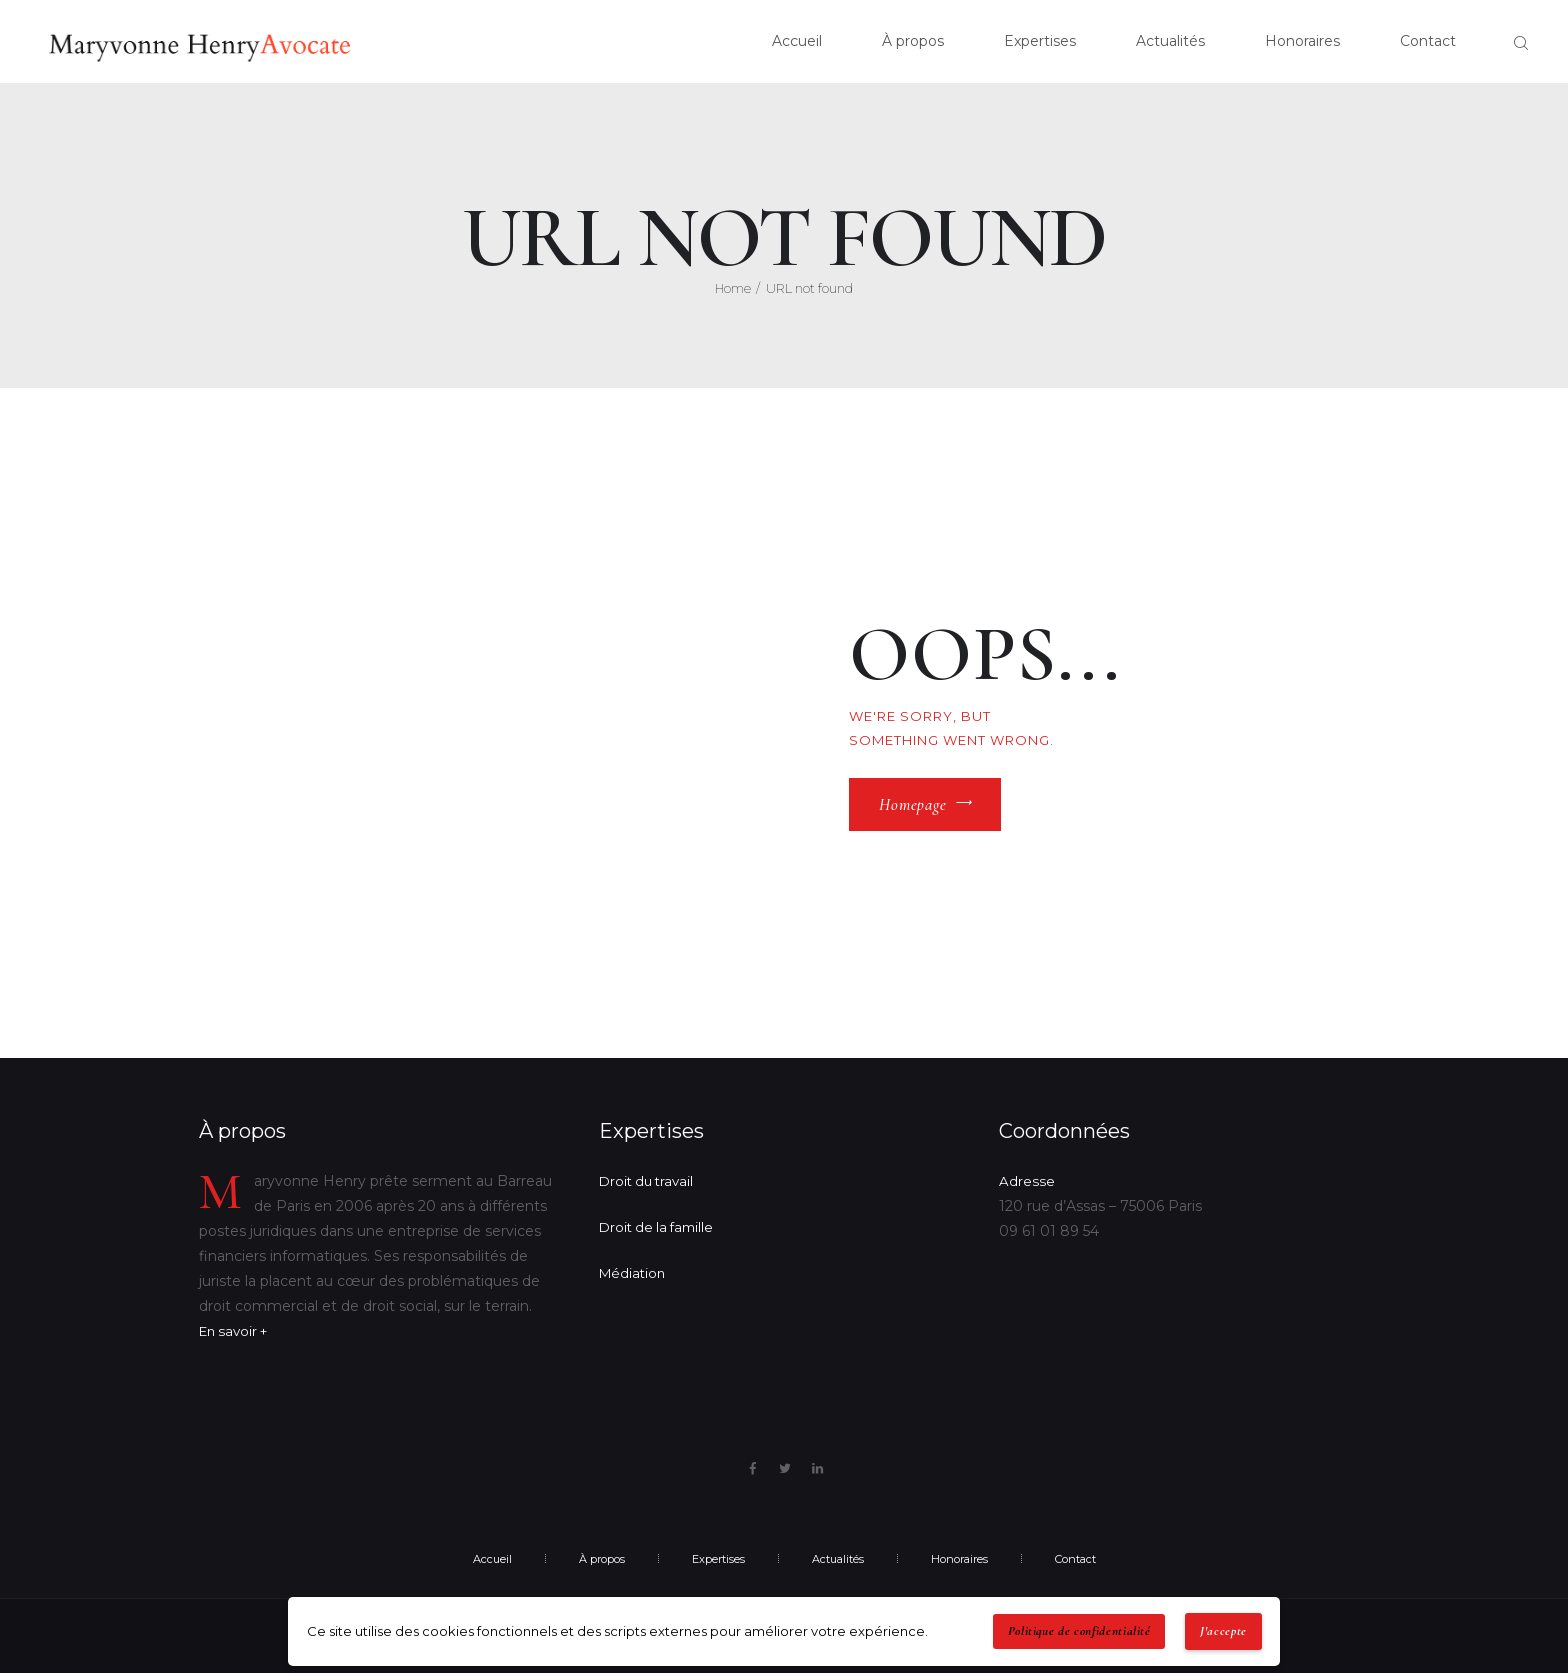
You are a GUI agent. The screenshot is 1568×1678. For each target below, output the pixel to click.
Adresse (1027, 1185)
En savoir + (237, 1335)
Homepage (913, 808)
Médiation (634, 1277)
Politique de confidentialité (1079, 1631)
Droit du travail (649, 1185)
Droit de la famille (660, 1231)
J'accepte (1223, 1631)
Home (732, 292)
